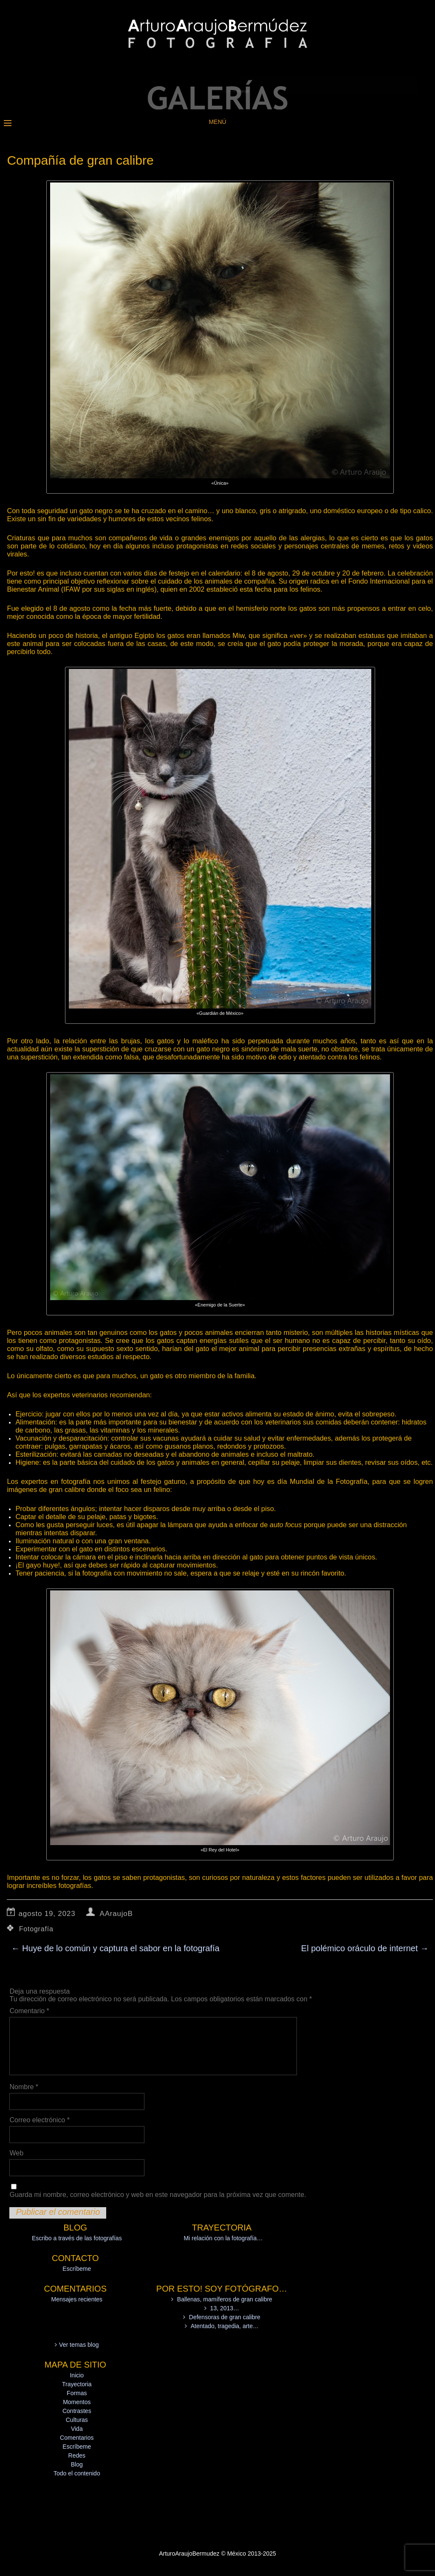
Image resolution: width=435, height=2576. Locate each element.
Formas (77, 2393)
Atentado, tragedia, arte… (225, 2326)
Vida (77, 2428)
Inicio (77, 2375)
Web (16, 2153)
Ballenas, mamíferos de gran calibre (224, 2299)
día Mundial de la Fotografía (322, 1481)
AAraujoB (116, 1914)
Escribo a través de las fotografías (77, 2238)
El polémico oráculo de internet (365, 1948)
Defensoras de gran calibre (224, 2317)
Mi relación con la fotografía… (223, 2238)
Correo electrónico (39, 2120)
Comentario (29, 2010)
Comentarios (76, 2437)
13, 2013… (225, 2308)
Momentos (76, 2402)
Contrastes (76, 2410)
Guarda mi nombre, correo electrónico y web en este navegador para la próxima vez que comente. (157, 2194)
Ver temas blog (79, 2344)
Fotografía (36, 1929)
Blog (77, 2464)
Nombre (23, 2086)
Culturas (77, 2419)
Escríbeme (76, 2268)
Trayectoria (77, 2384)
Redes (76, 2455)
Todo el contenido (77, 2473)
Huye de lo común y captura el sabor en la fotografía (115, 1948)
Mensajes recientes (76, 2299)
